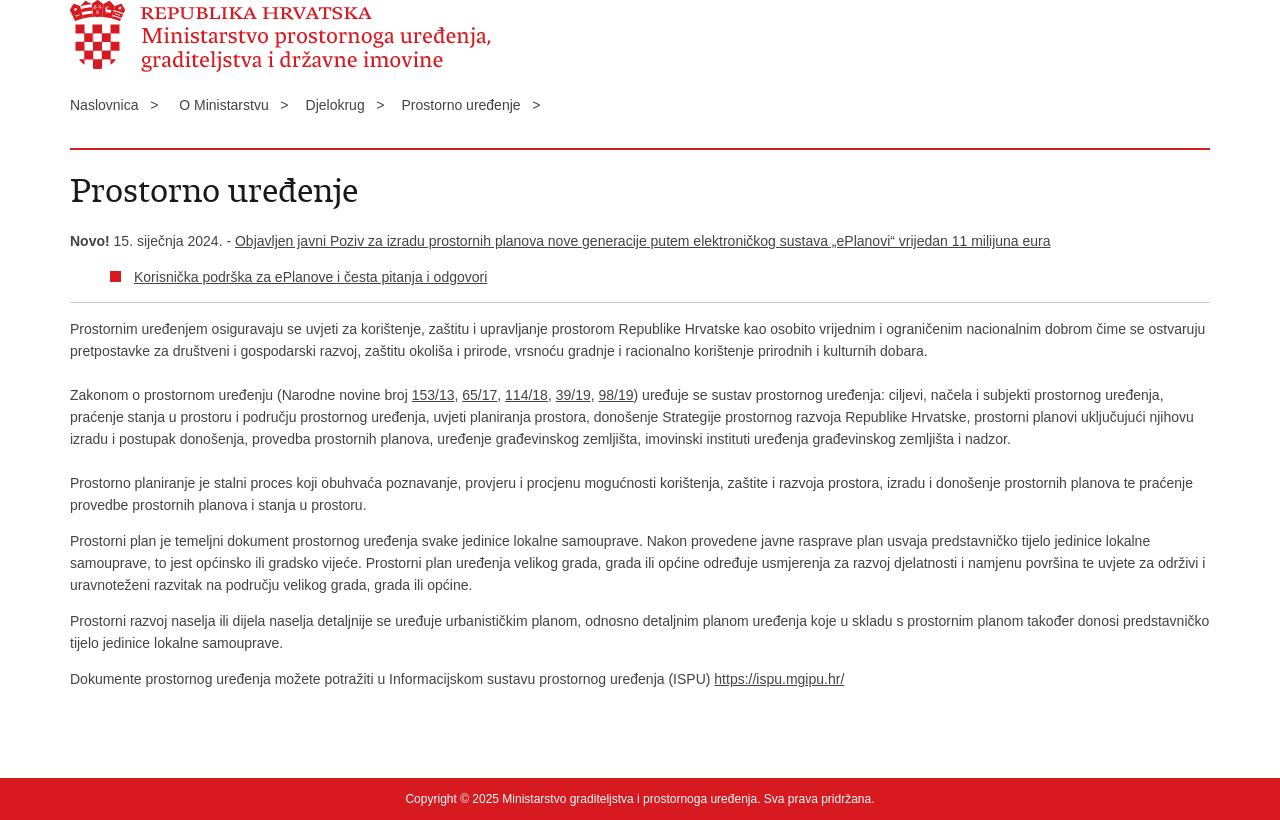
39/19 (573, 395)
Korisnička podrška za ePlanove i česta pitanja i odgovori (310, 277)
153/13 (433, 395)
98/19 (616, 395)
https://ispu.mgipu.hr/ (779, 679)
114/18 (526, 395)
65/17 (479, 395)
